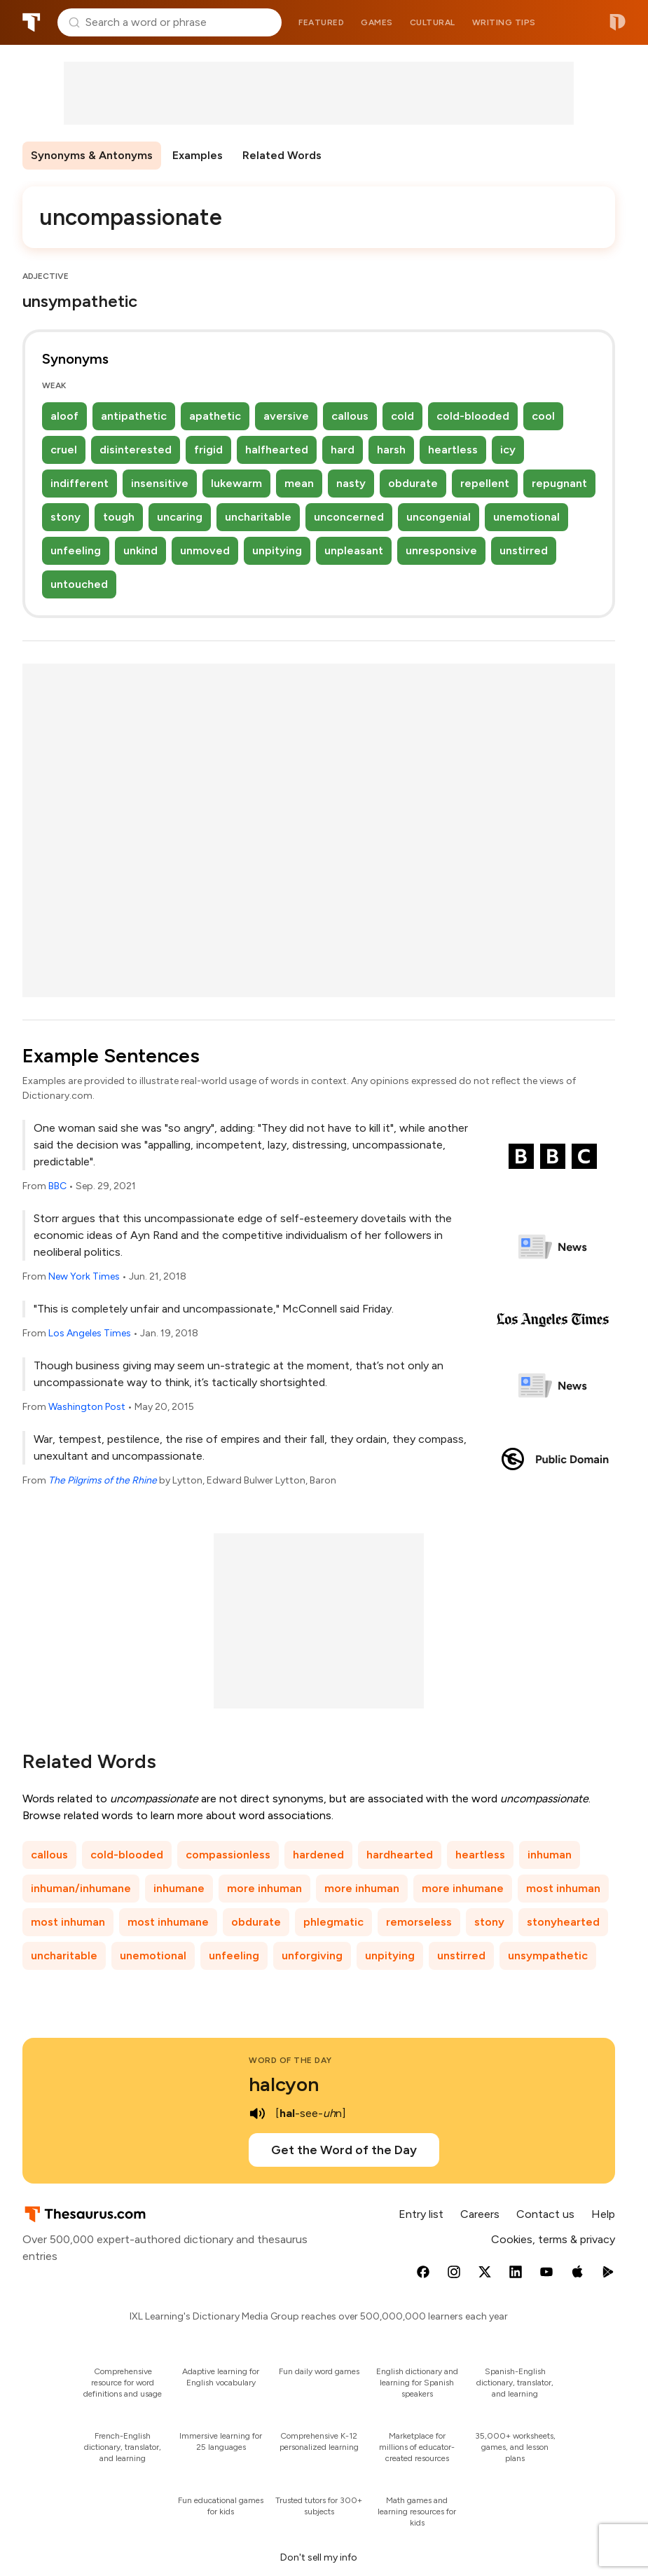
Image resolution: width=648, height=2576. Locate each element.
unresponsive (441, 550)
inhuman (550, 1854)
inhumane (179, 1888)
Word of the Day (290, 2060)
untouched (79, 584)
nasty (351, 483)
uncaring (179, 516)
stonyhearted (563, 1921)
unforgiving (312, 1955)
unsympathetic (548, 1955)
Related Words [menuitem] (282, 155)
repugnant (559, 483)
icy (508, 449)
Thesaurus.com (31, 22)
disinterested (135, 449)
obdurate (413, 483)
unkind (140, 550)
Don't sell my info (318, 2557)
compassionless (228, 1854)
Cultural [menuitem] (432, 22)
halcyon (284, 2084)
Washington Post (86, 1407)
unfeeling (75, 550)
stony (65, 516)
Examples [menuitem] (197, 155)
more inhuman (264, 1888)
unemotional (526, 516)
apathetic (215, 416)
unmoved (205, 550)
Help (603, 2214)
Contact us (545, 2214)
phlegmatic (333, 1921)
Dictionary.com (617, 22)
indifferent (79, 483)
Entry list (421, 2214)
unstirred (523, 550)
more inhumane (463, 1888)
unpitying (277, 550)
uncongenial (438, 516)
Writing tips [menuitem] (504, 22)
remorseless (419, 1921)
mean (299, 483)
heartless (453, 449)
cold (402, 416)
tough (119, 516)
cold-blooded (472, 416)
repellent (484, 483)
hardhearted (399, 1854)
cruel (63, 449)
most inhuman (563, 1888)
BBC (57, 1186)
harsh (391, 449)
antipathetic (134, 416)
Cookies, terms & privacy (553, 2239)
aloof (64, 416)
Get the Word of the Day (344, 2150)
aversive (286, 416)
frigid (208, 449)
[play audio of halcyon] (257, 2113)
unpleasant (353, 550)
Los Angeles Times (89, 1333)
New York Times (84, 1276)
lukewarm (236, 483)
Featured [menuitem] (321, 22)
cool (543, 416)
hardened (318, 1854)
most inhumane (168, 1921)
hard (342, 449)
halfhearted (276, 449)
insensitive (159, 483)
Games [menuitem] (377, 22)
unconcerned (349, 516)
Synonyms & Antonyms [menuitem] (92, 155)
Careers (479, 2214)
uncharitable (258, 516)
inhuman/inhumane (81, 1888)
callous (349, 416)
